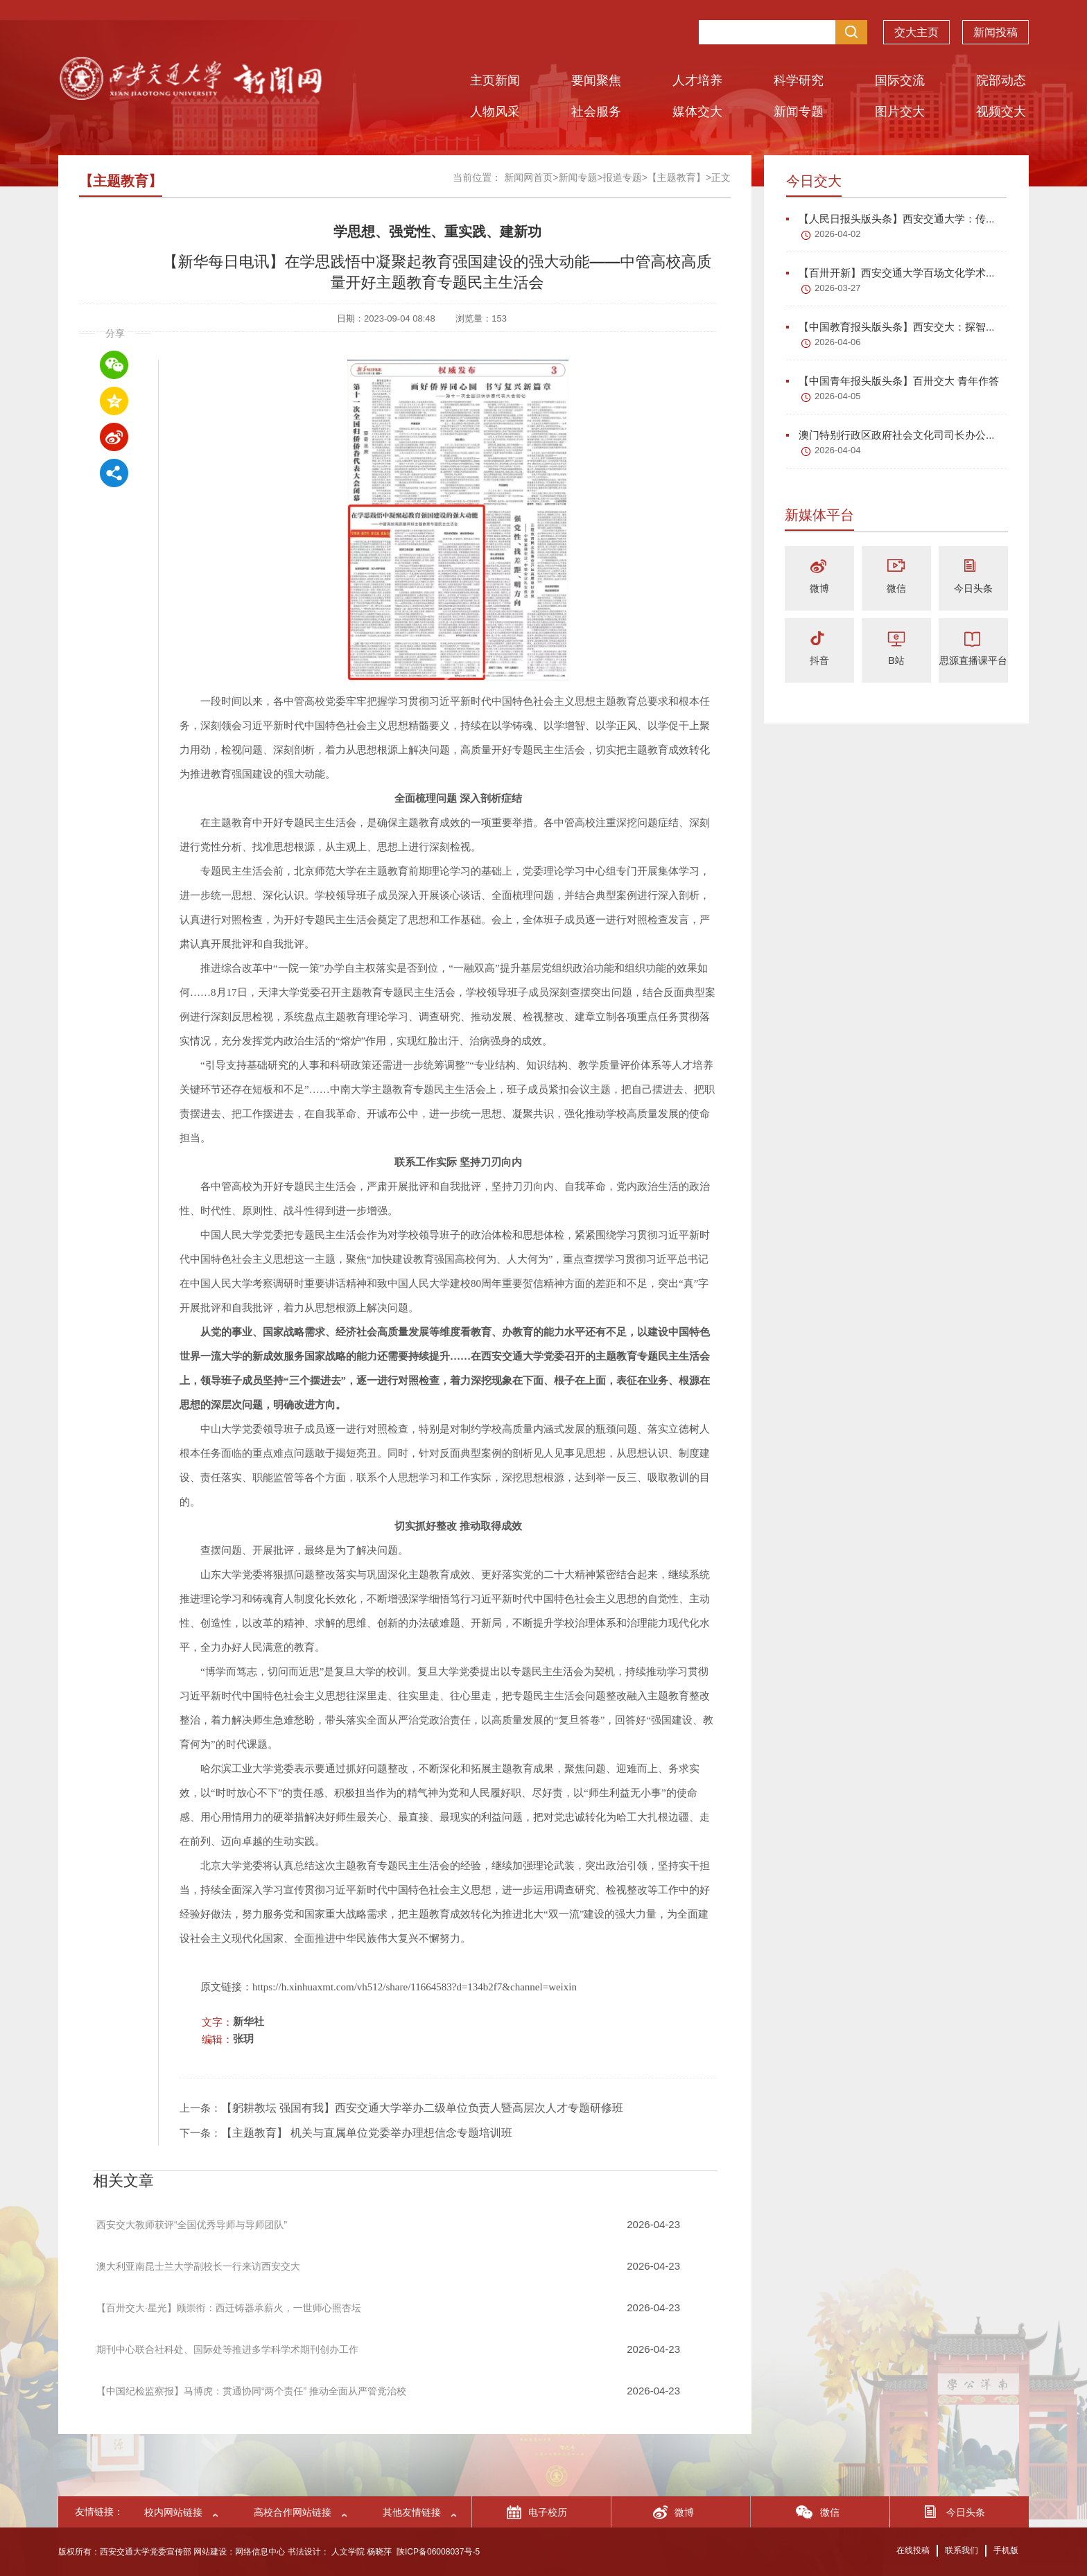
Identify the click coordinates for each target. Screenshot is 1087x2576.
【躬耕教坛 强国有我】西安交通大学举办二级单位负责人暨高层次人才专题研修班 (422, 2108)
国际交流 (900, 80)
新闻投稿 (995, 32)
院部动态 (1001, 80)
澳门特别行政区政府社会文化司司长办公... (890, 435)
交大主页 (916, 32)
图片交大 (900, 112)
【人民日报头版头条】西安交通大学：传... (890, 219)
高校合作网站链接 (292, 2512)
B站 (896, 660)
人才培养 (697, 80)
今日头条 (973, 588)
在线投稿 (913, 2550)
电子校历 (547, 2512)
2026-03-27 (838, 288)
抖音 (819, 660)
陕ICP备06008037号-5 (438, 2552)
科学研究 (799, 80)
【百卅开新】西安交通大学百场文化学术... (890, 273)
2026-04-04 (838, 450)
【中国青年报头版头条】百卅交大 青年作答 (892, 381)
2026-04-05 (838, 396)
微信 (896, 588)
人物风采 (495, 112)
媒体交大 (697, 112)
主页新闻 (495, 80)
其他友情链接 (412, 2512)
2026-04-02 (838, 234)
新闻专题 (799, 112)
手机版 (1005, 2550)
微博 (819, 588)
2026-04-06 (838, 342)
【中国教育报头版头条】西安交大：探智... (890, 327)
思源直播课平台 (973, 660)
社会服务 (596, 112)
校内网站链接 (173, 2512)
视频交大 (1001, 112)
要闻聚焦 (596, 80)
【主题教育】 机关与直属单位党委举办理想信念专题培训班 (366, 2133)
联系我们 (961, 2550)
